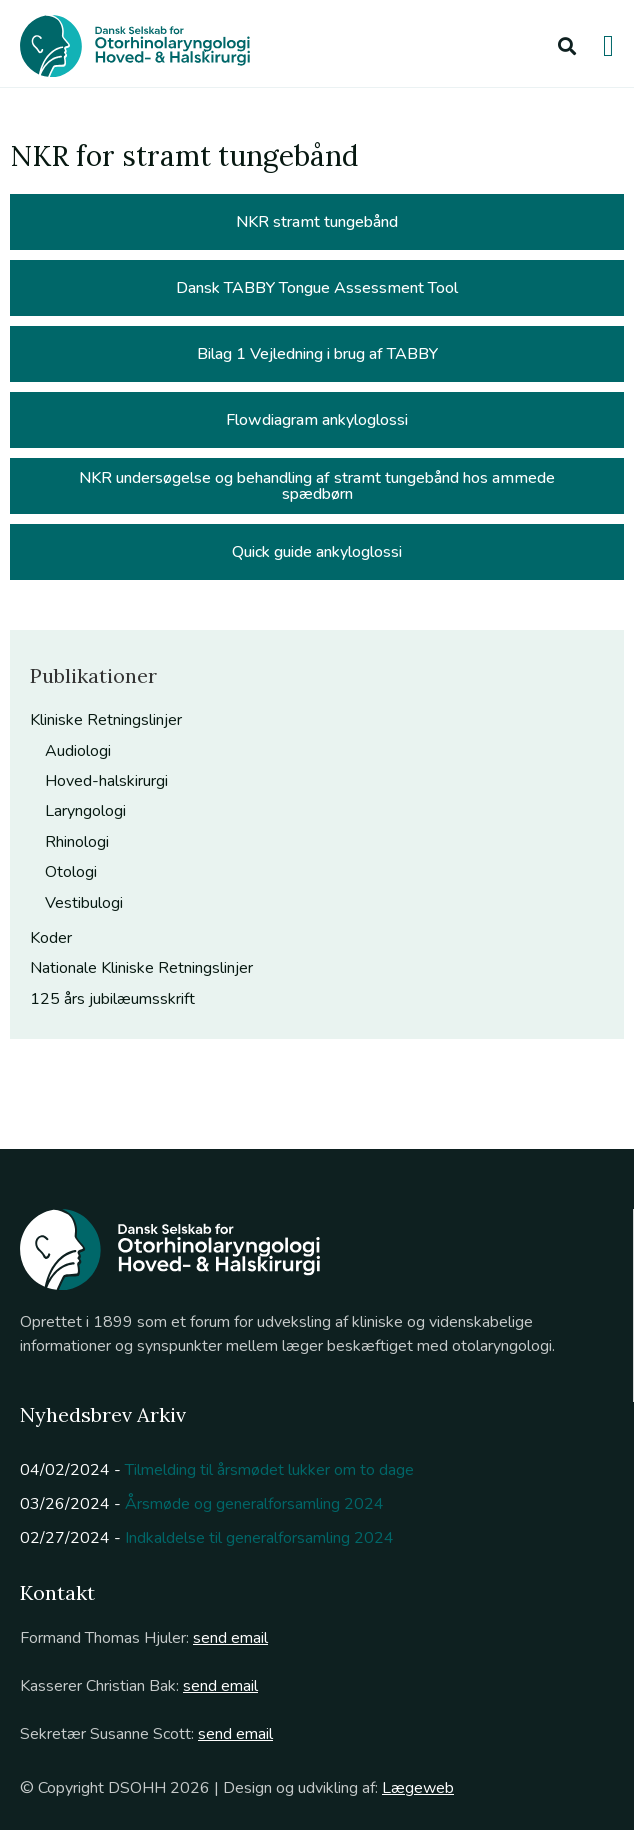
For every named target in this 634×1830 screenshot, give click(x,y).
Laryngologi (85, 811)
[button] (566, 45)
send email (230, 1638)
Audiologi (78, 751)
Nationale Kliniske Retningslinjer (141, 968)
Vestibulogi (84, 903)
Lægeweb (418, 1788)
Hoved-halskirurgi (106, 781)
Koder (51, 938)
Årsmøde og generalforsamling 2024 (254, 1504)
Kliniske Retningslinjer (106, 720)
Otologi (71, 872)
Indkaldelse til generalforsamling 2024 (259, 1538)
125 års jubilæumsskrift (112, 999)
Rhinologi (77, 842)
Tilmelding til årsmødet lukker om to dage (269, 1470)
